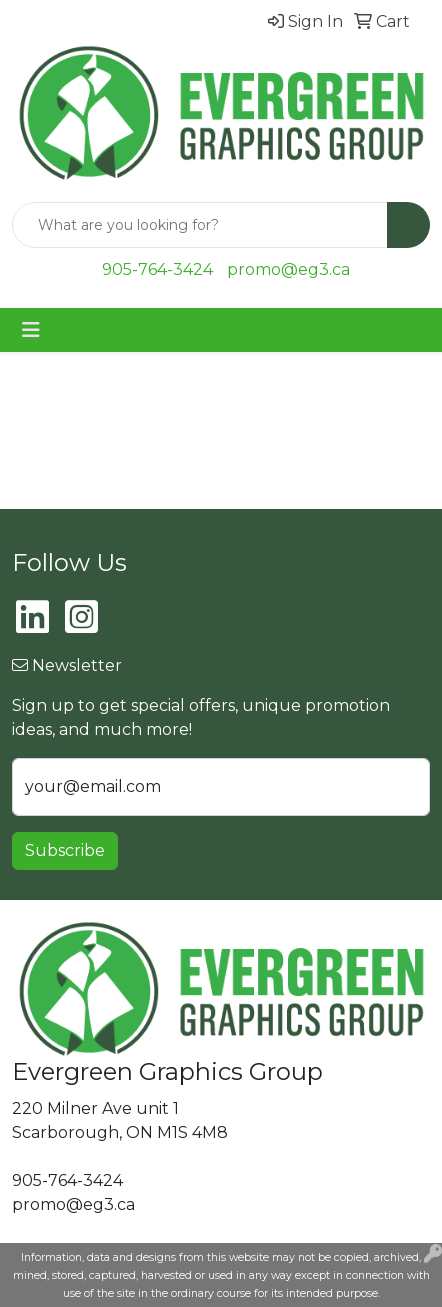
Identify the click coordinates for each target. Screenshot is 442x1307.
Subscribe (65, 850)
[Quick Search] (200, 225)
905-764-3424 (157, 269)
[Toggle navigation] (31, 330)
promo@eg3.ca (288, 269)
